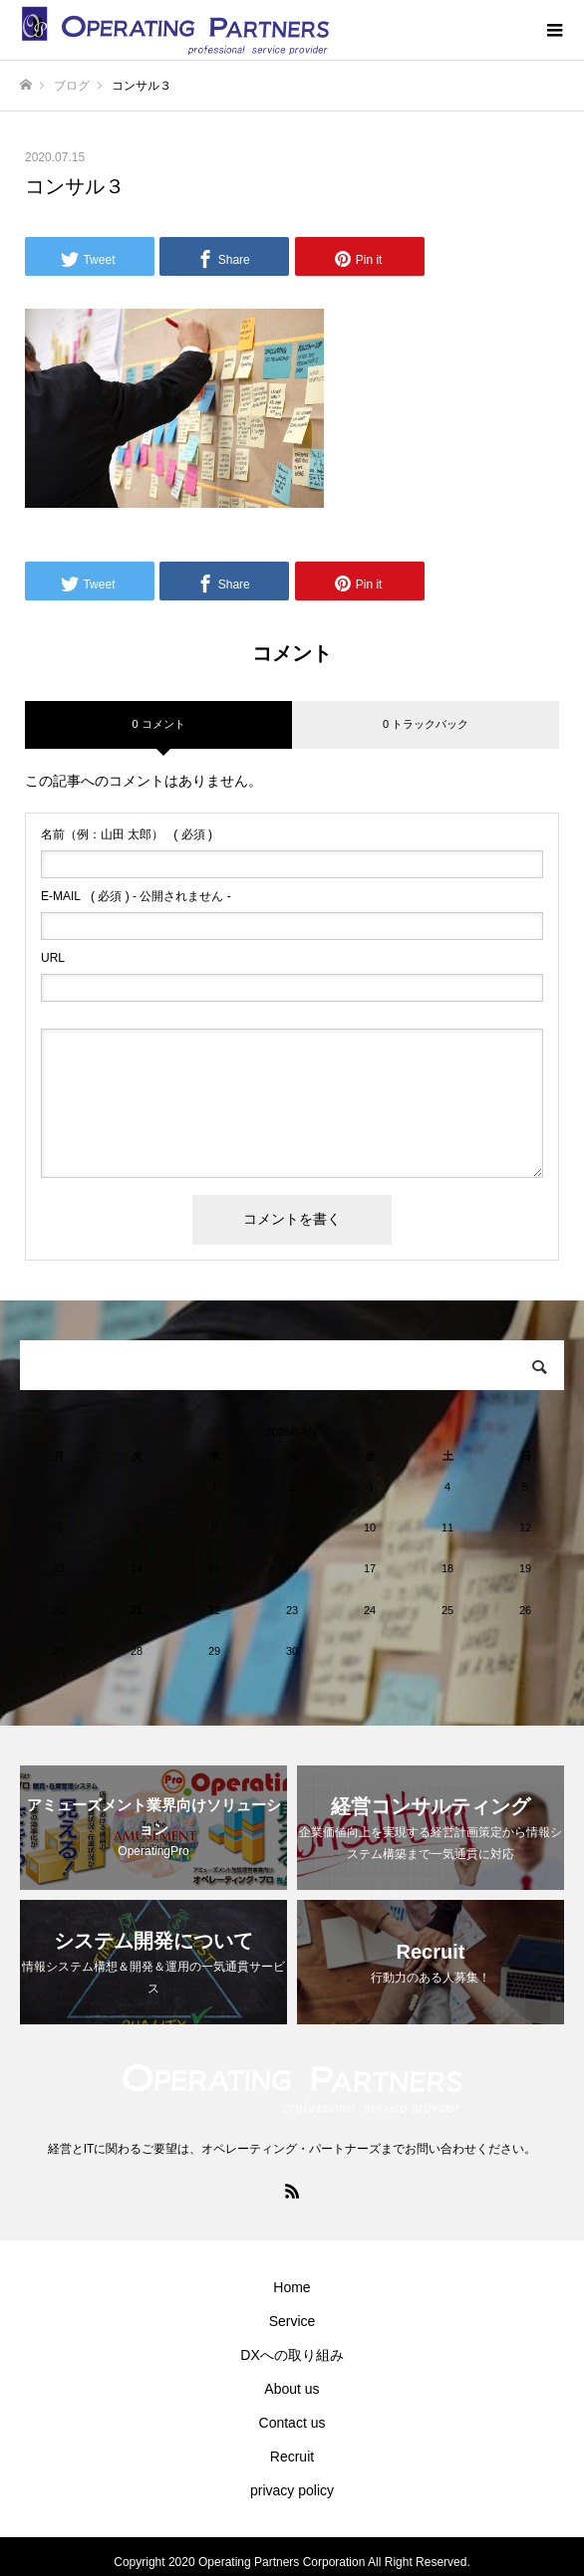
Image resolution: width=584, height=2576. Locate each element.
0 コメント (158, 724)
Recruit (292, 2456)
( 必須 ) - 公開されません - (136, 896)
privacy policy (292, 2490)
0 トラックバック (425, 724)
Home (291, 2287)
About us (291, 2389)
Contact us (292, 2423)
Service (292, 2321)
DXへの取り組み (291, 2355)
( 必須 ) (126, 834)
